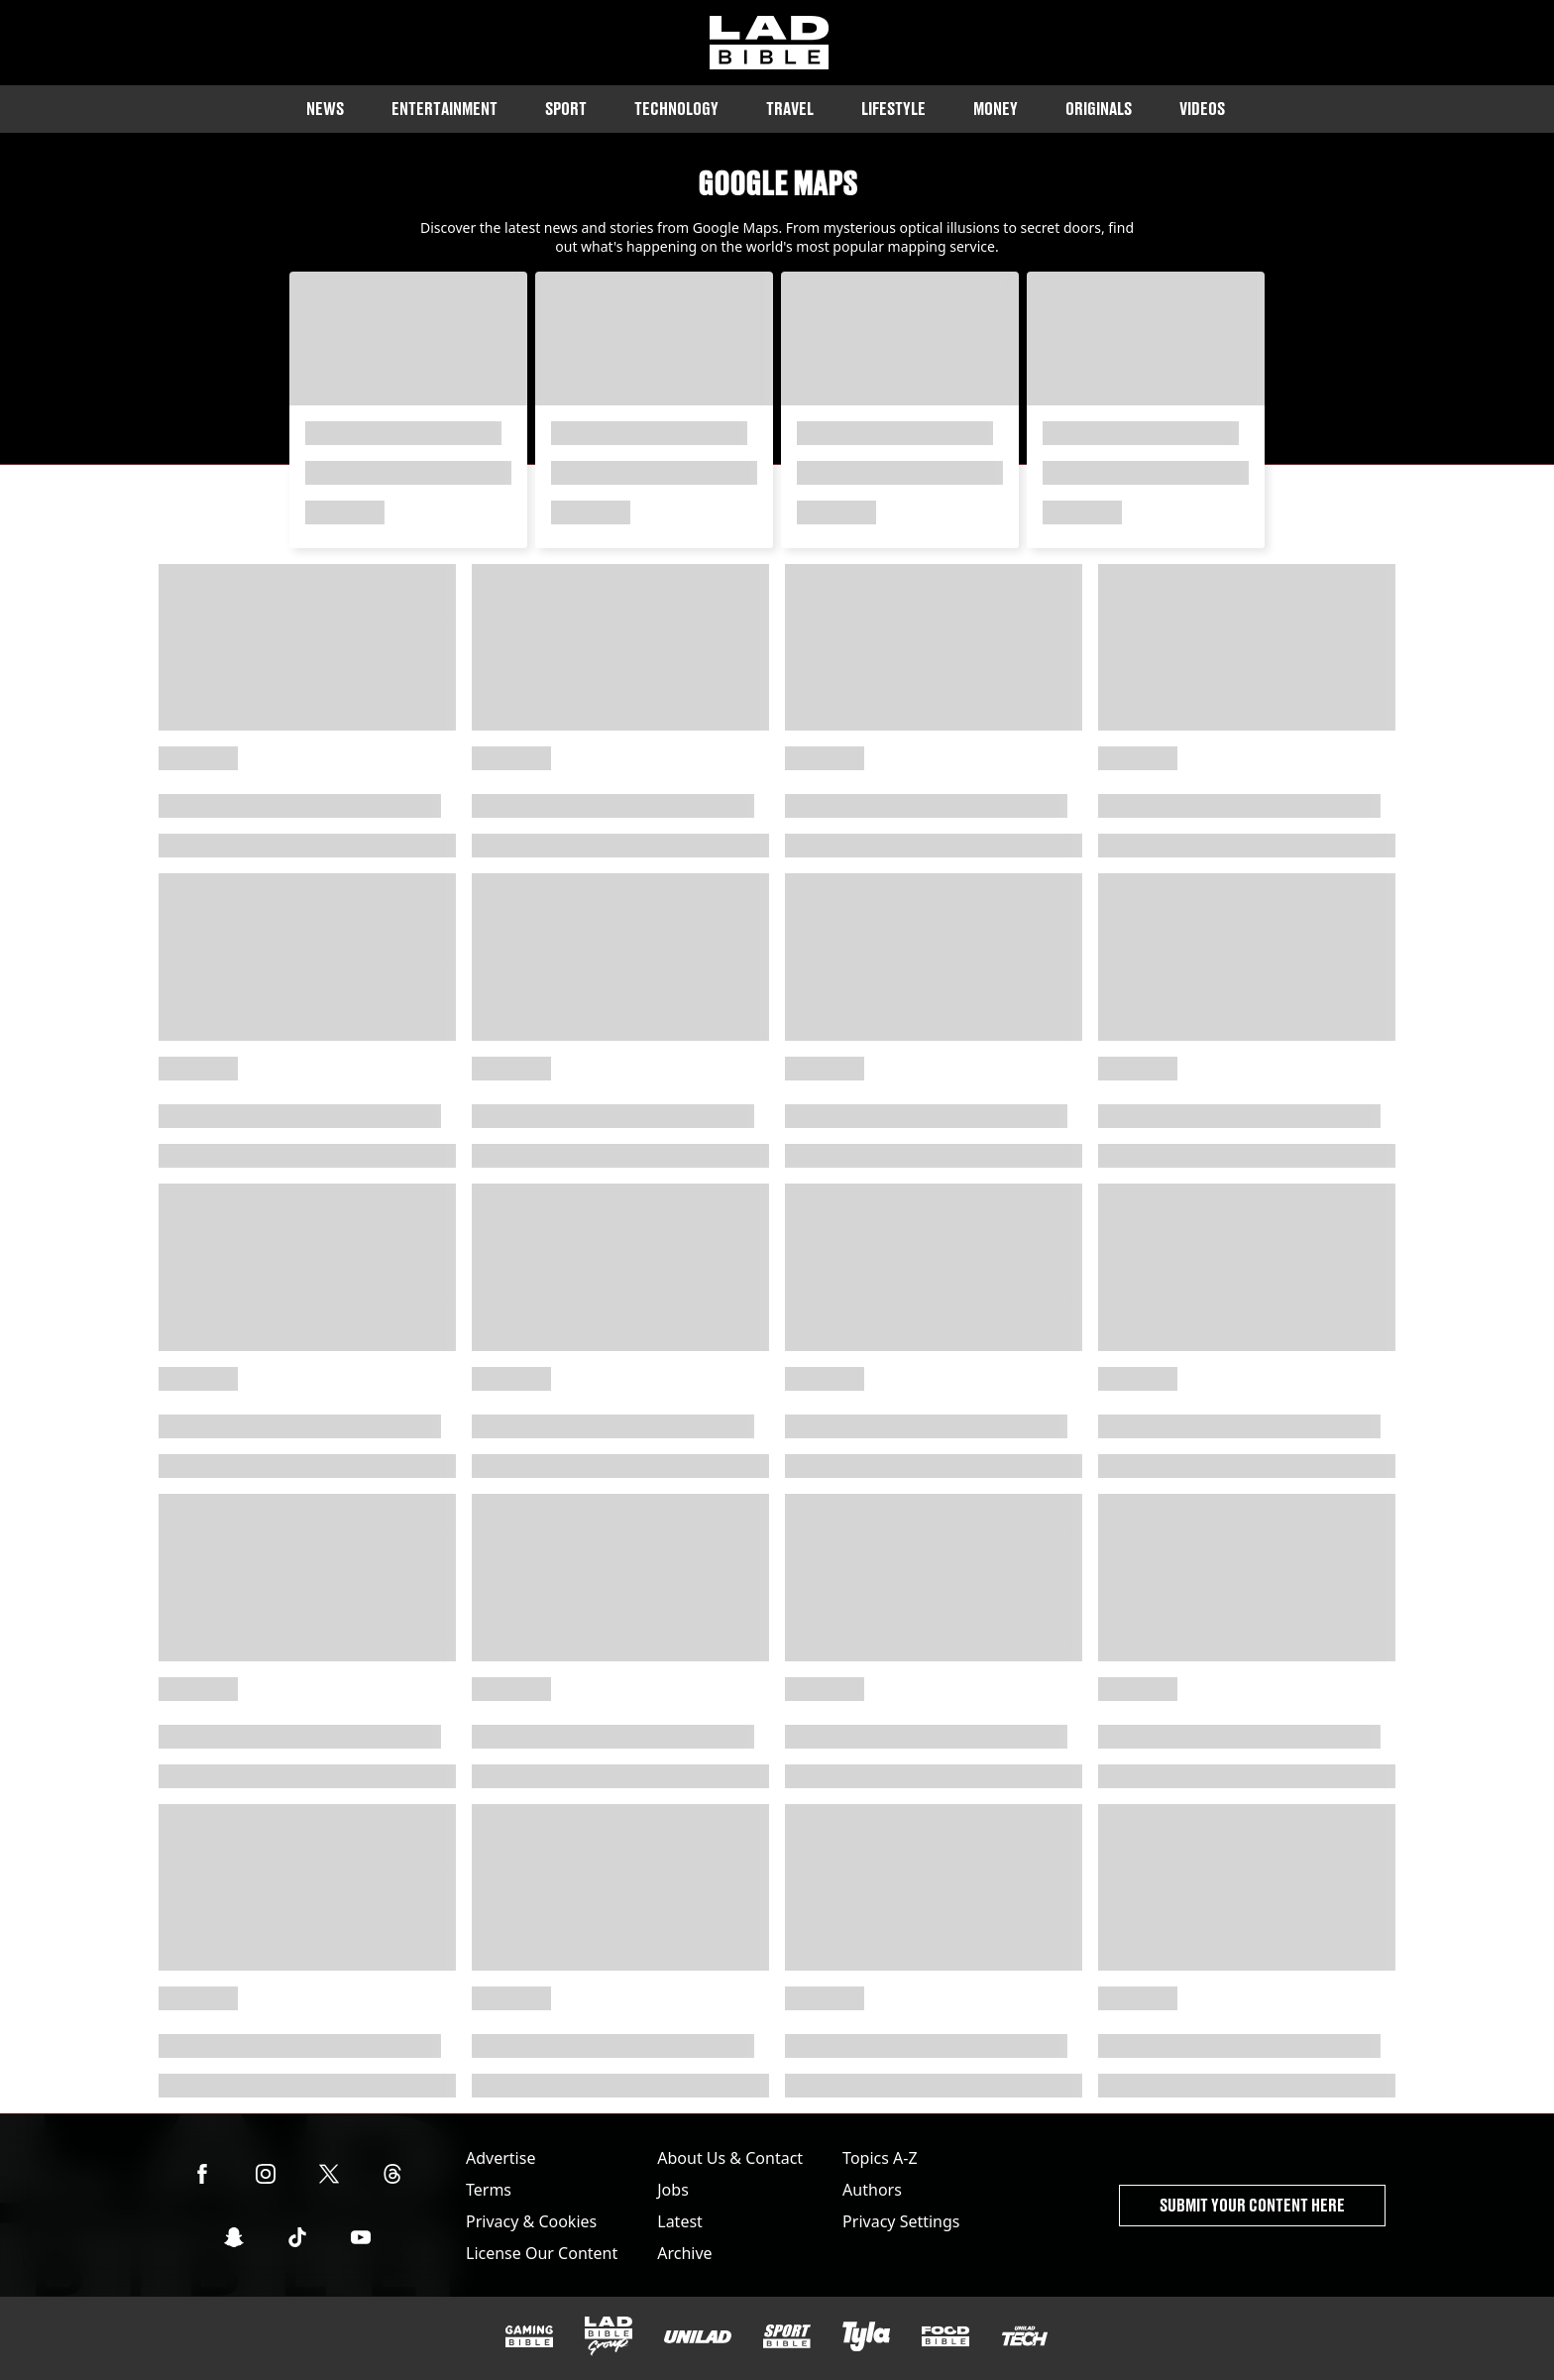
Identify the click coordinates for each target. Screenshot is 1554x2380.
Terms (488, 2190)
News (325, 108)
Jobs (673, 2190)
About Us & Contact (730, 2158)
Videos (1202, 108)
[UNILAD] (697, 2336)
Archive (684, 2253)
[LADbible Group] (608, 2336)
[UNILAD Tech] (1025, 2335)
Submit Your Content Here (1252, 2205)
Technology (676, 108)
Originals (1098, 108)
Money (995, 108)
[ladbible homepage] (769, 42)
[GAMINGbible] (529, 2336)
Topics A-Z (879, 2158)
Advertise (500, 2158)
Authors (872, 2190)
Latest (680, 2221)
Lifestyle (893, 108)
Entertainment (444, 108)
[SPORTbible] (787, 2336)
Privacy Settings (900, 2221)
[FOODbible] (945, 2336)
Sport (566, 108)
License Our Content (541, 2253)
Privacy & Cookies (531, 2221)
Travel (790, 108)
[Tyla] (866, 2336)
